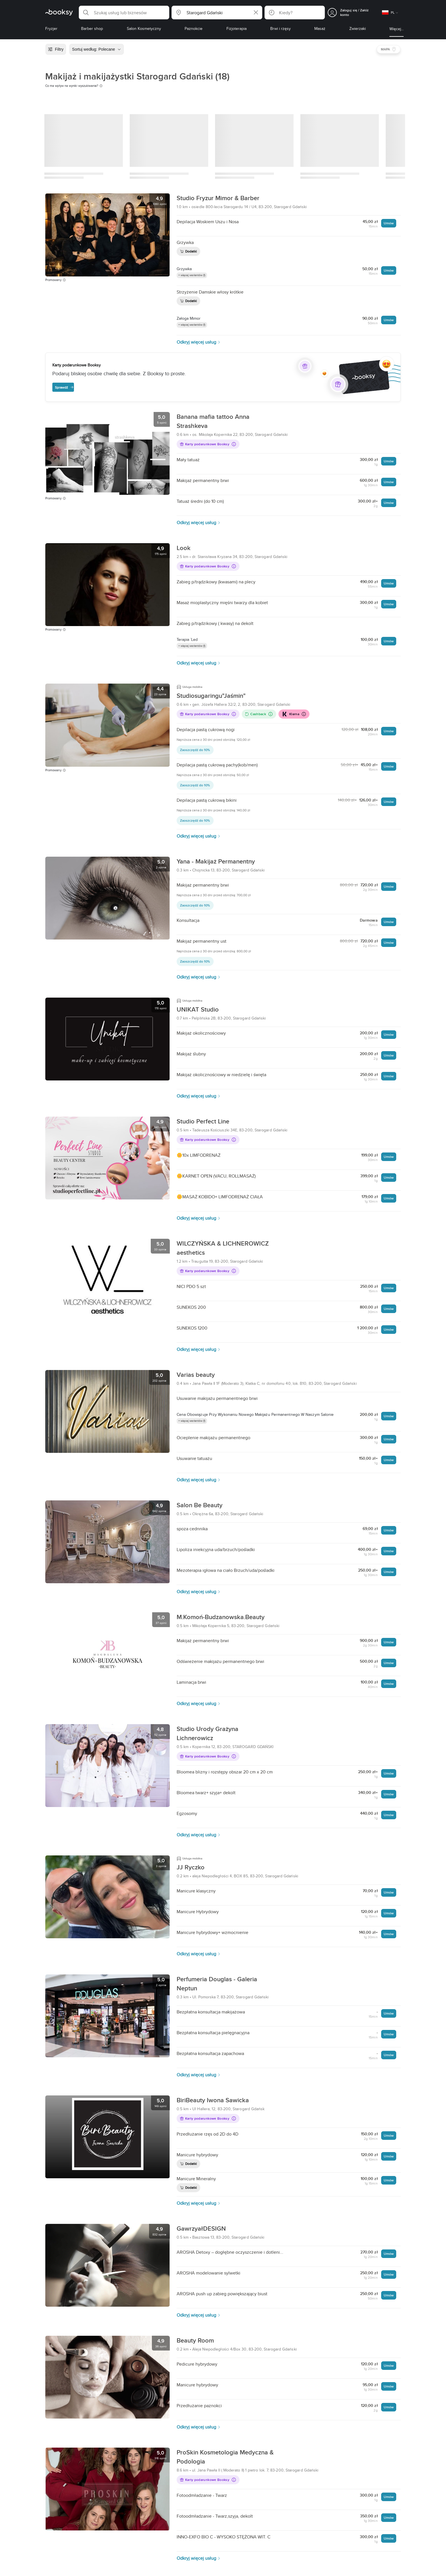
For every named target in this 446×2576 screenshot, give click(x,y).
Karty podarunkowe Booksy (207, 444)
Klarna (293, 714)
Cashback (259, 713)
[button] (124, 12)
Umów (389, 223)
